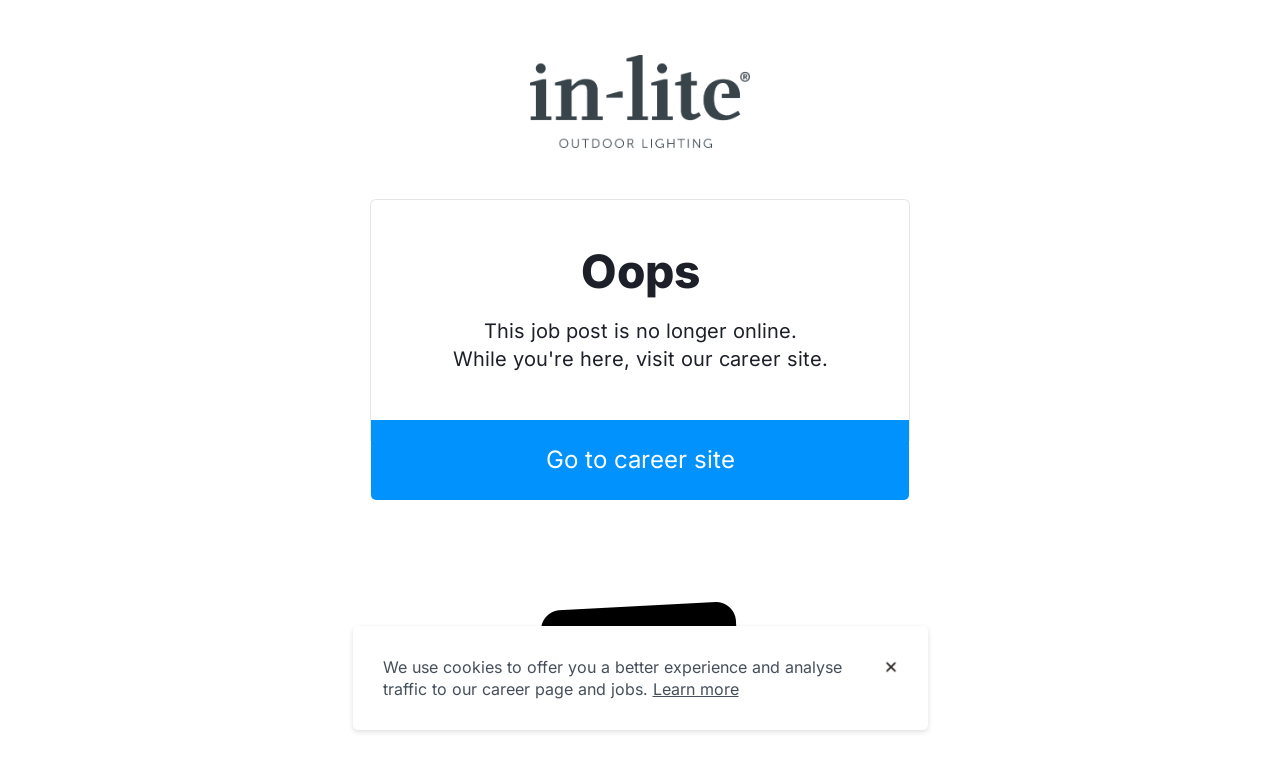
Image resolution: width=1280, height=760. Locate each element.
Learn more (696, 689)
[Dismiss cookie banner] (891, 668)
